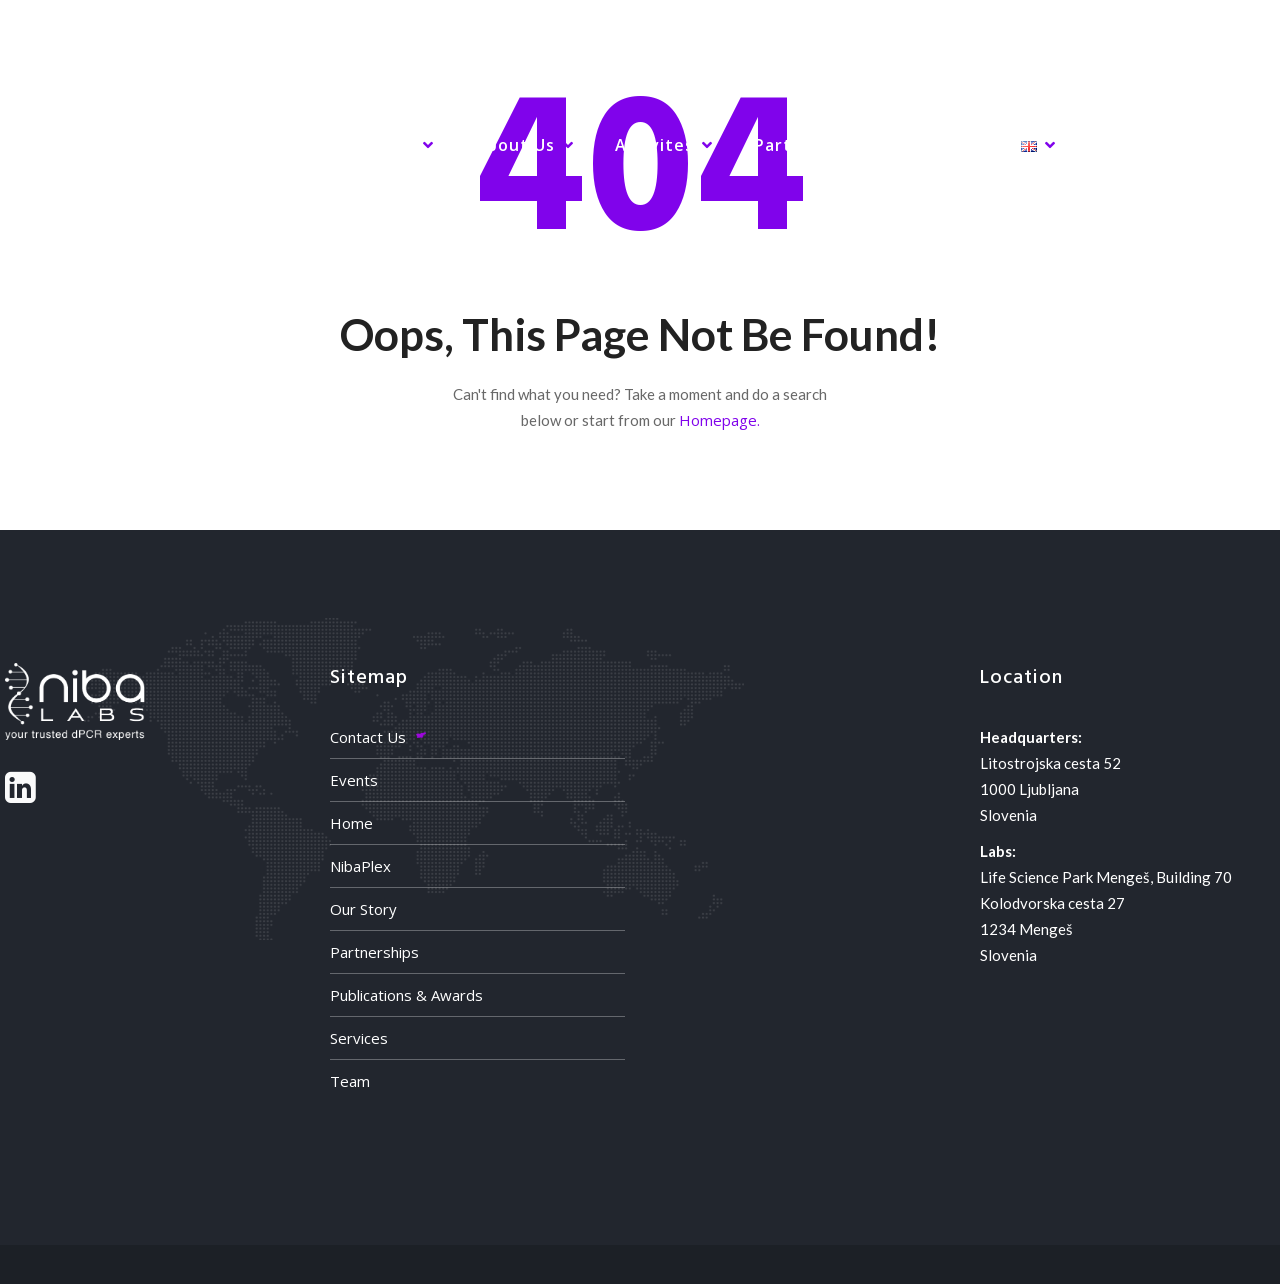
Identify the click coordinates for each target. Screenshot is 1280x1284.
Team (350, 1081)
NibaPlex (244, 145)
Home (121, 145)
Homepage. (719, 420)
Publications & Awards (406, 995)
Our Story (363, 909)
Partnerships (374, 952)
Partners (792, 145)
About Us (515, 145)
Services (378, 145)
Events (354, 780)
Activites (654, 145)
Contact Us (368, 737)
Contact (926, 145)
